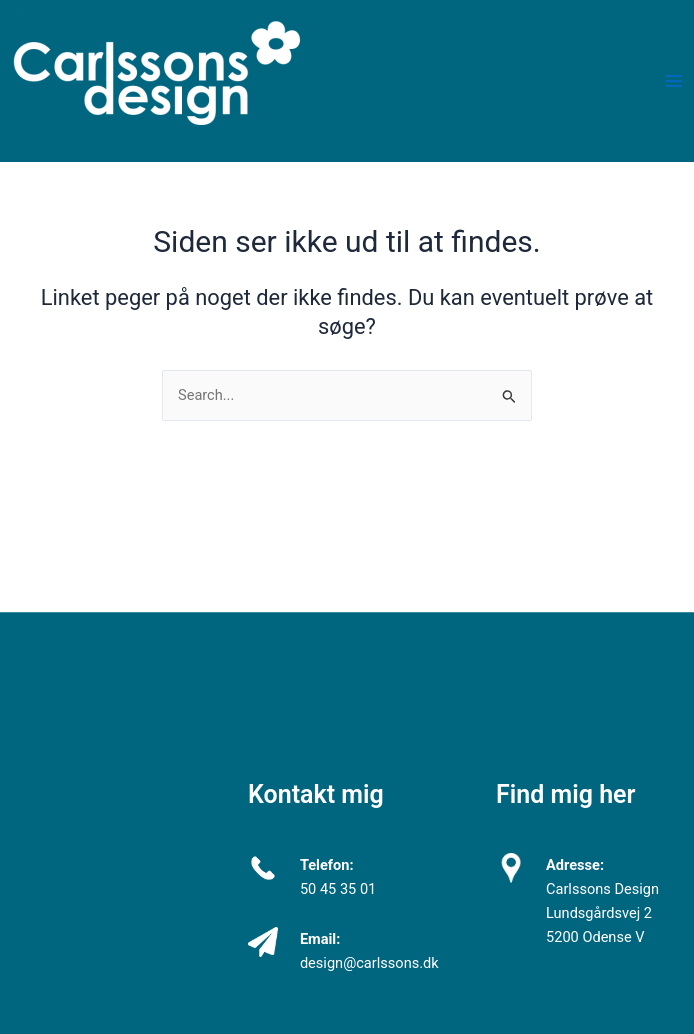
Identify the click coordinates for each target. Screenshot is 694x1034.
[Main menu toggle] (674, 81)
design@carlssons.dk (369, 963)
